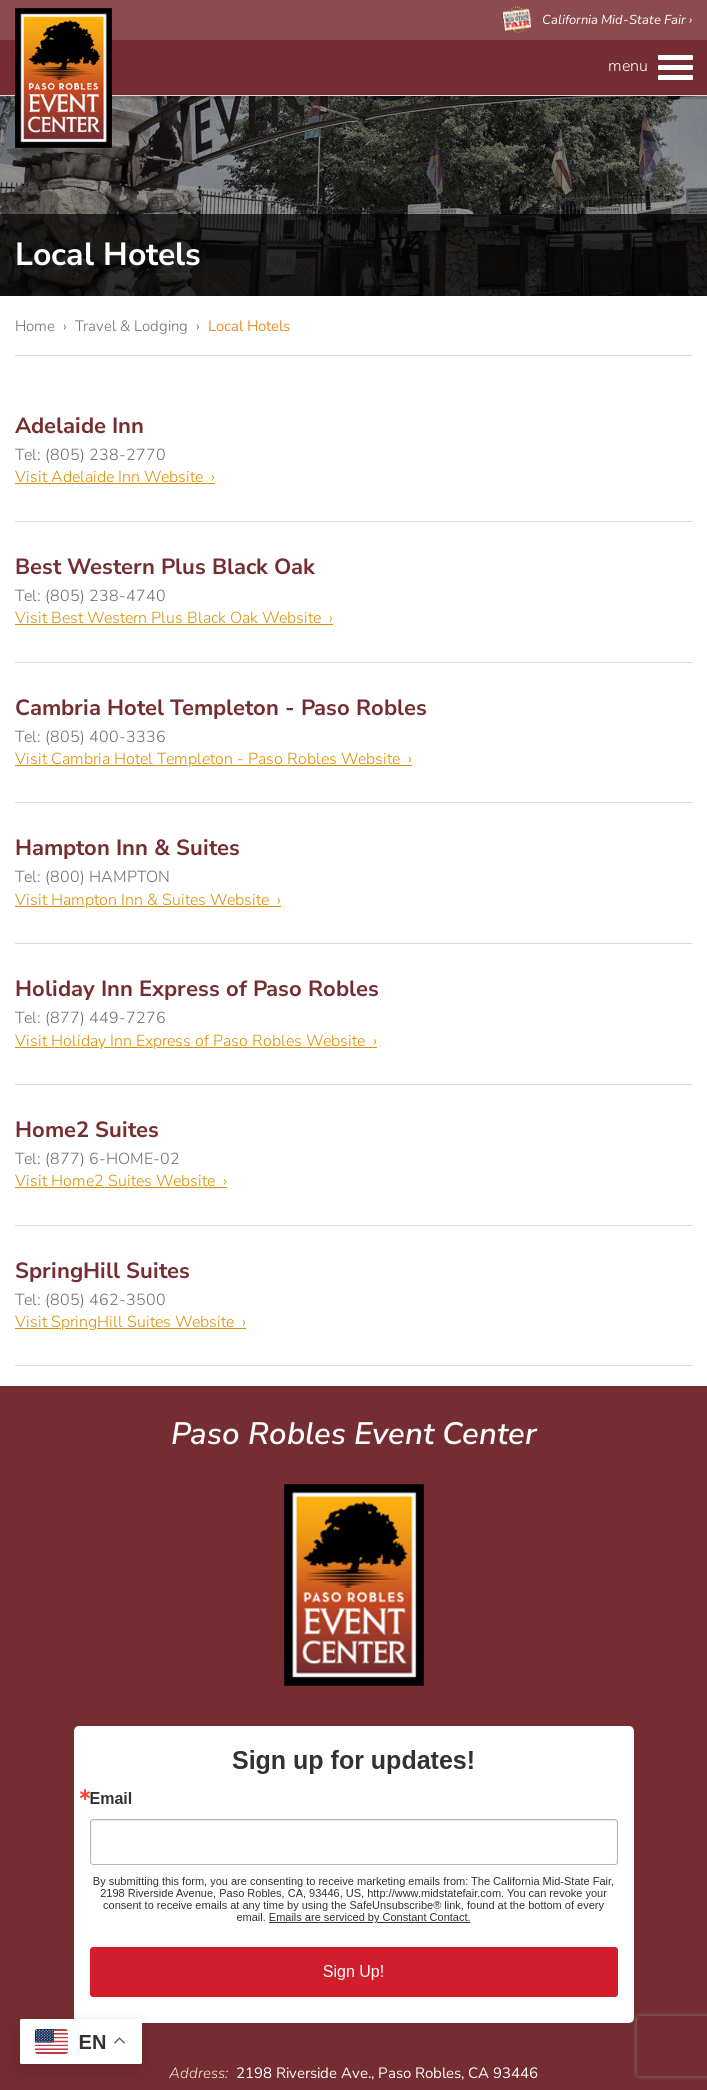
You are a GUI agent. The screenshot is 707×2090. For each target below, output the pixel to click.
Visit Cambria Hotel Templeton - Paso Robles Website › (213, 759)
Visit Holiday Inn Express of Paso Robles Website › (196, 1041)
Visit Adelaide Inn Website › (115, 477)
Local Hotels (249, 326)
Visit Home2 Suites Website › (121, 1181)
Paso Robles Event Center (63, 78)
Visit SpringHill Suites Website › (130, 1322)
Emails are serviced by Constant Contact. (370, 1917)
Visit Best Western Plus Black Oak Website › (174, 618)
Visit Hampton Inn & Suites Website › (148, 900)
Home (35, 326)
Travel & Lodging (131, 326)
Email (111, 1799)
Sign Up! (353, 1971)
